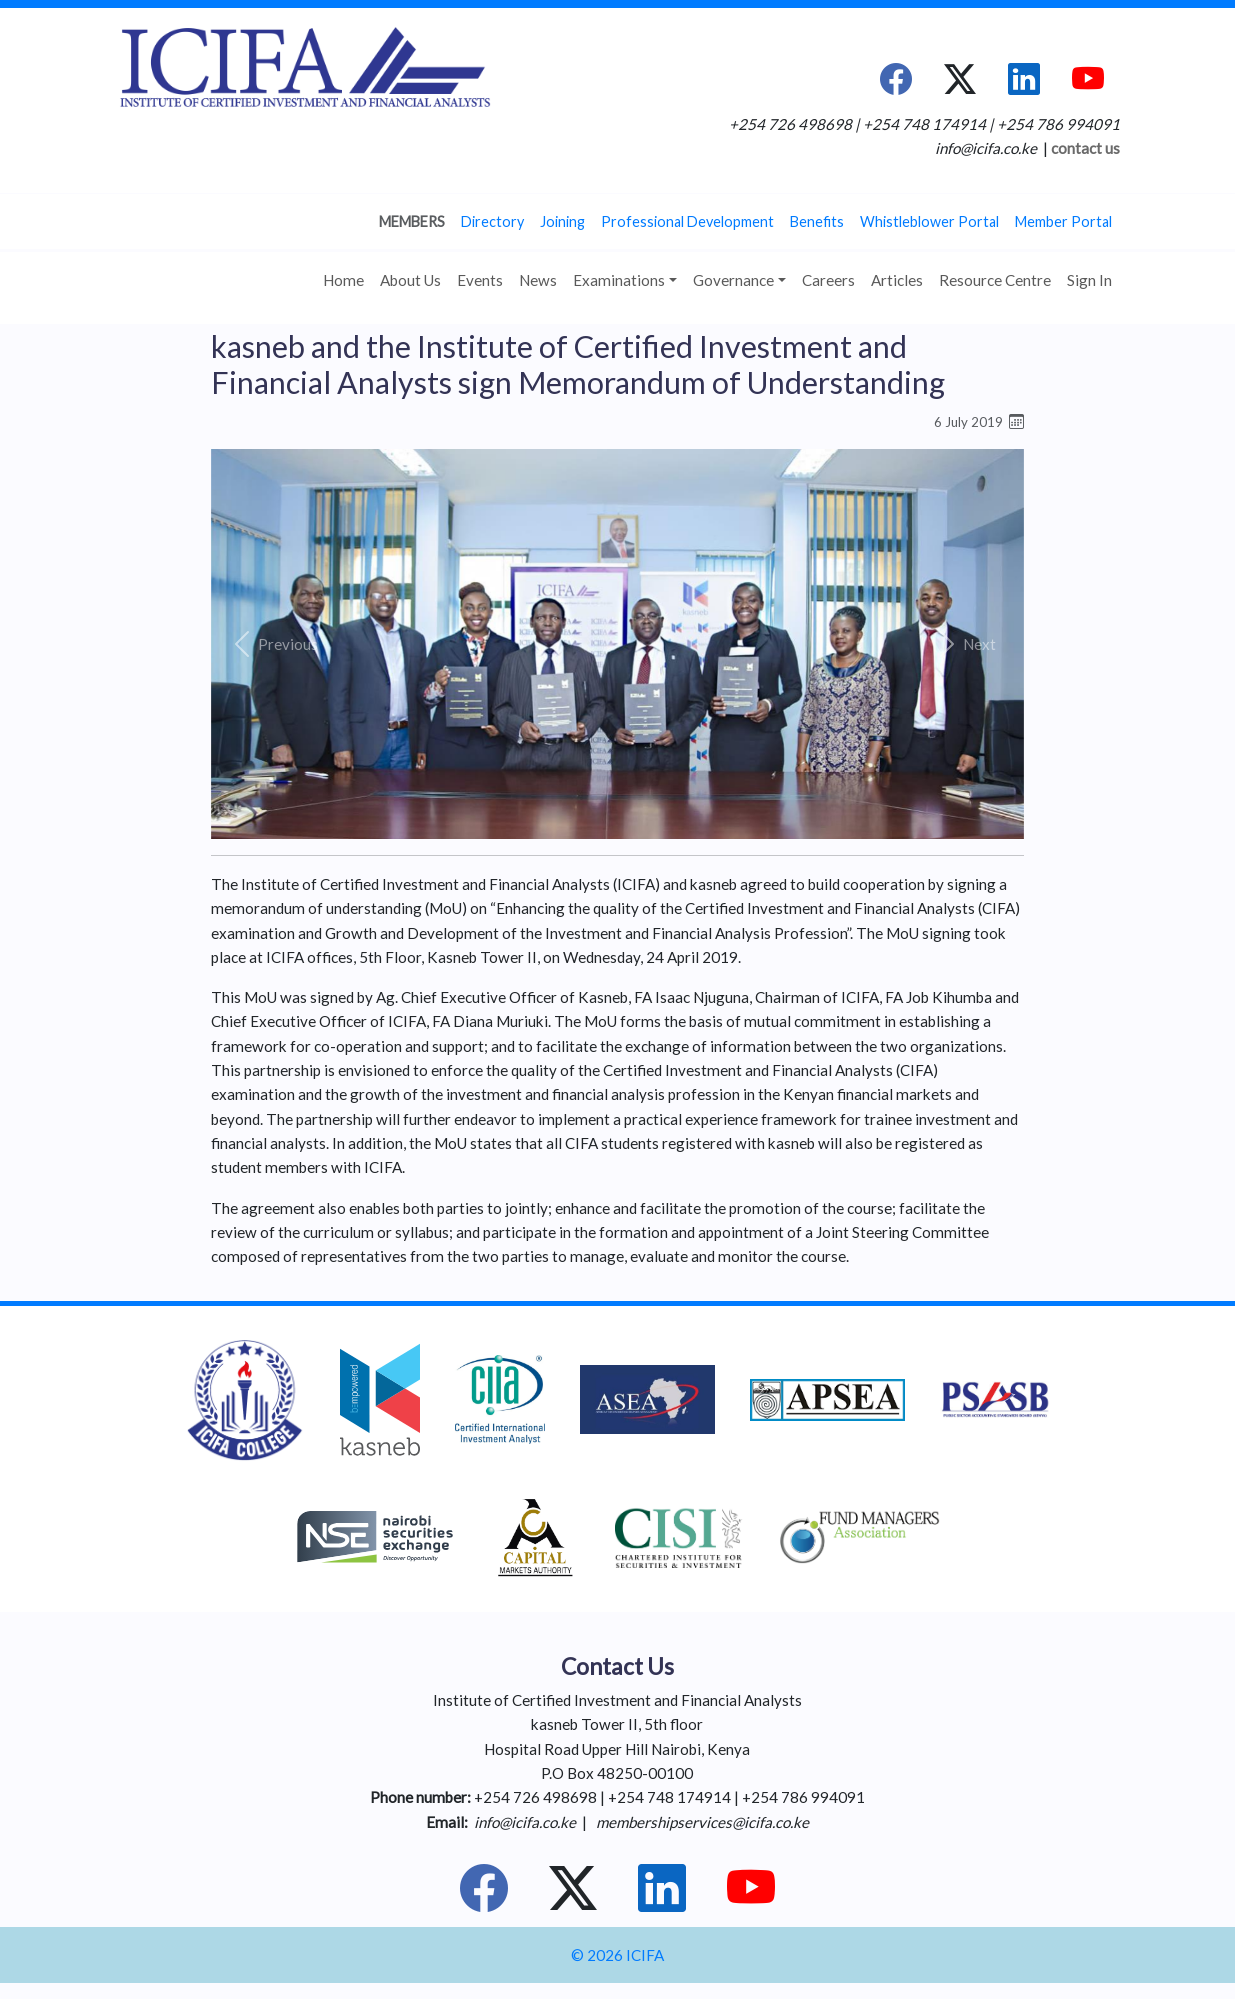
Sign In (1089, 280)
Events (480, 280)
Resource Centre (995, 280)
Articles (897, 280)
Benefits (817, 221)
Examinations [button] (619, 280)
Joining (562, 221)
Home (343, 280)
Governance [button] (733, 280)
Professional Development (687, 221)
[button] (272, 644)
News (538, 280)
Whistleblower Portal (929, 221)
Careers (828, 280)
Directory (492, 221)
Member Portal (1063, 221)
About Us (410, 280)
